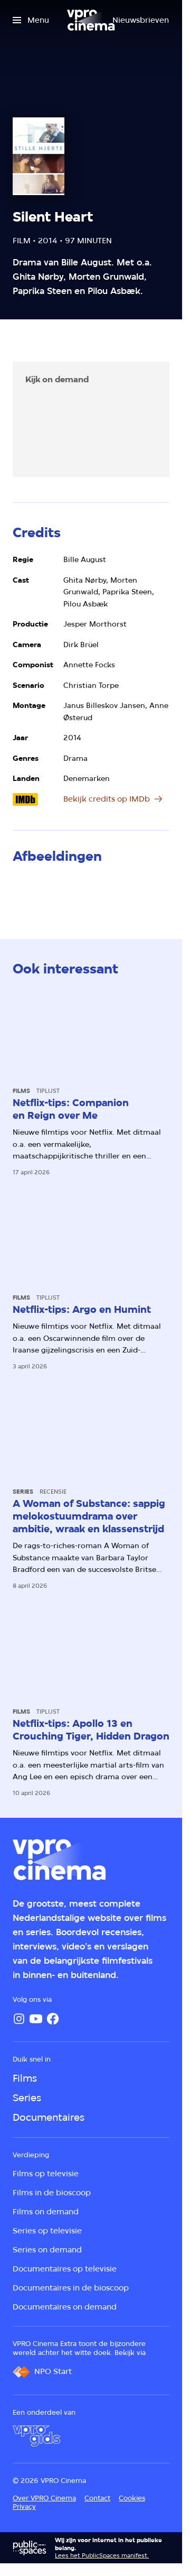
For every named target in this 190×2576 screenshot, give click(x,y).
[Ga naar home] (91, 20)
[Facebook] (52, 2018)
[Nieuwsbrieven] (140, 20)
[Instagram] (19, 2018)
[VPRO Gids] (36, 2435)
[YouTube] (36, 2018)
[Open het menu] (30, 20)
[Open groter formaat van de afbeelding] (37, 892)
